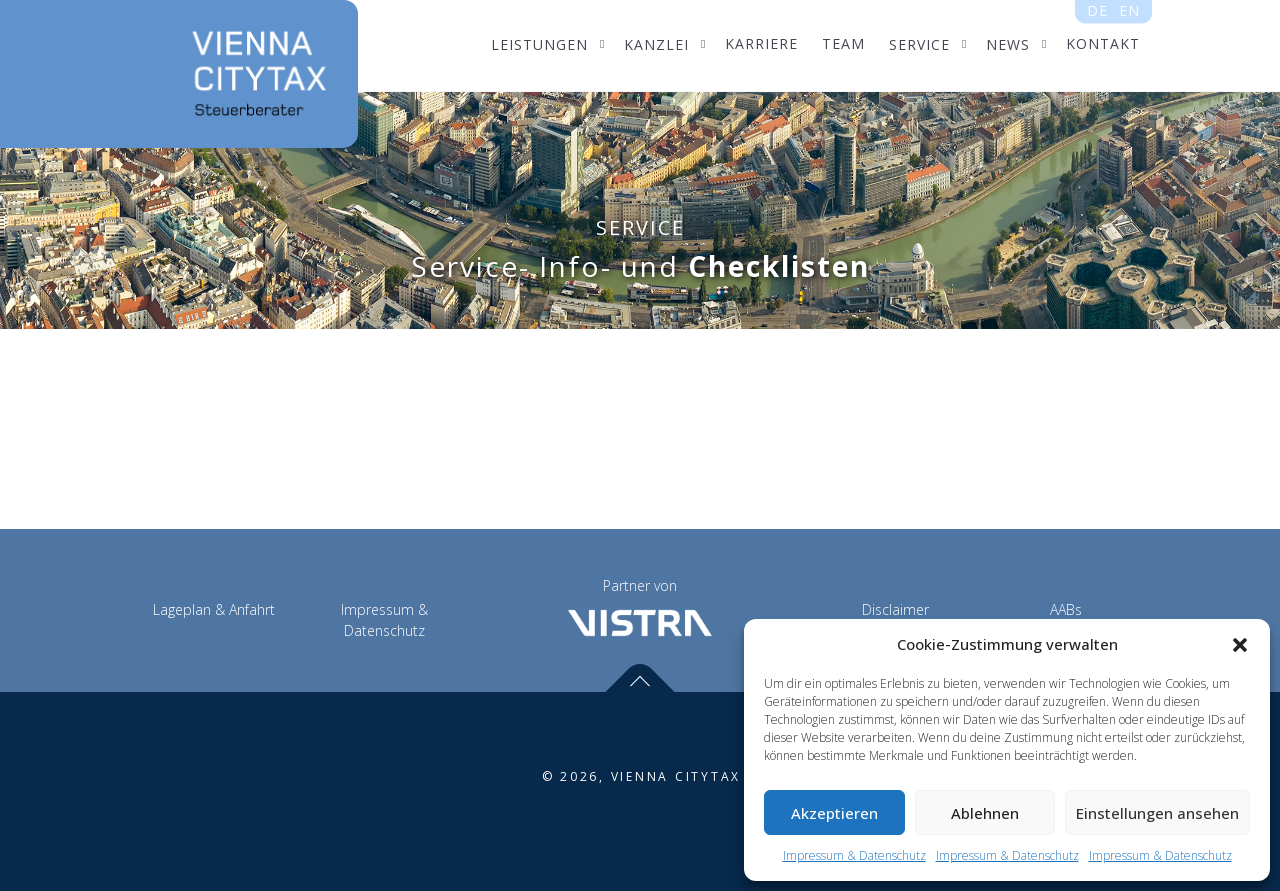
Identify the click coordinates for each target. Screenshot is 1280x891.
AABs (1066, 609)
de (1097, 11)
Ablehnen (985, 813)
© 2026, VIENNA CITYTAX (642, 776)
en (1129, 11)
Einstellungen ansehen (1157, 813)
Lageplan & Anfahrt (214, 609)
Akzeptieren (834, 813)
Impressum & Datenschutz (854, 855)
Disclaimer (895, 609)
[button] (1240, 645)
